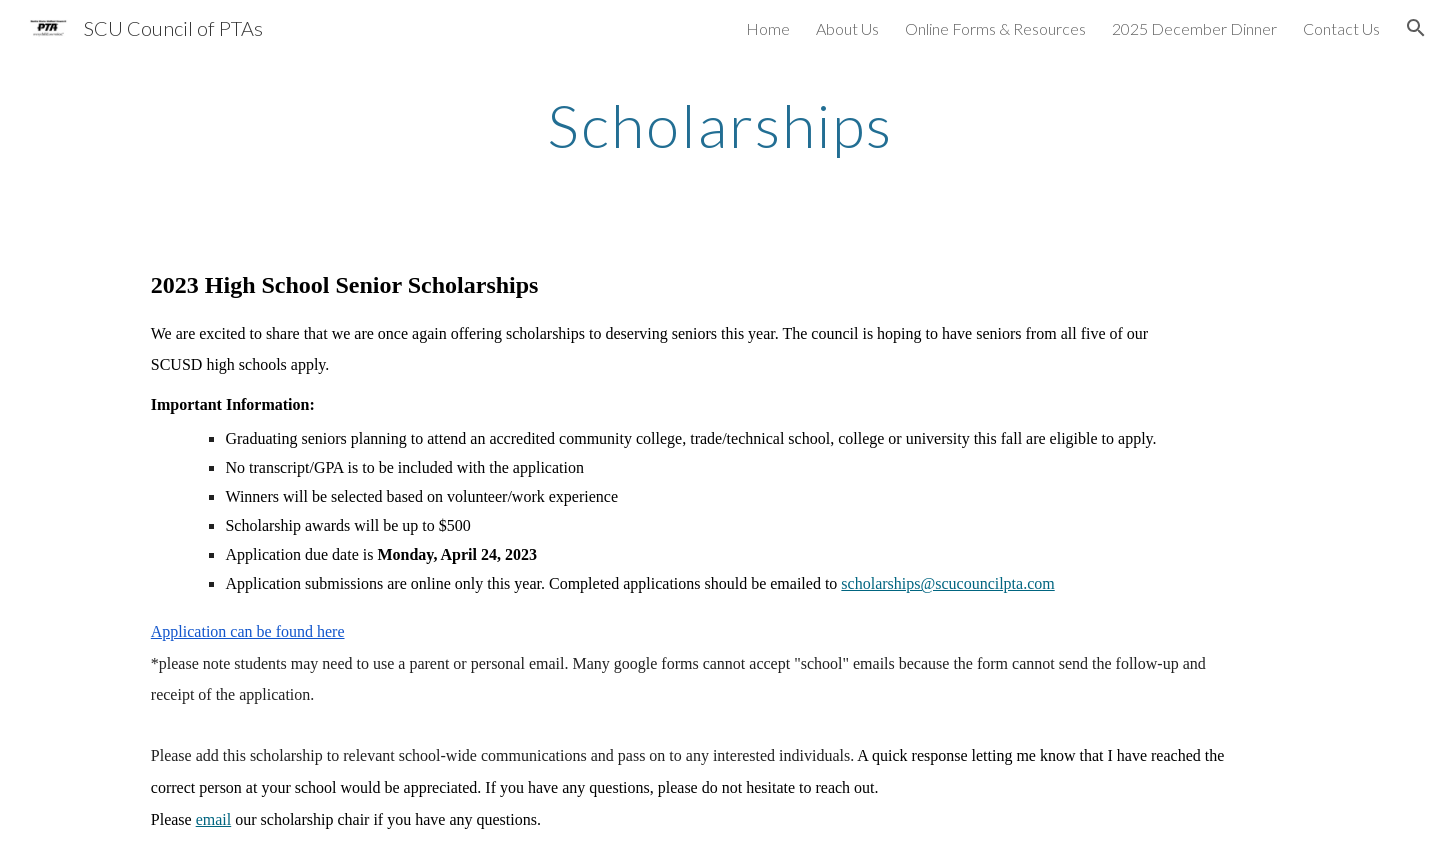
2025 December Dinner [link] (1194, 28)
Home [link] (768, 28)
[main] (720, 125)
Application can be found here (248, 631)
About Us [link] (847, 28)
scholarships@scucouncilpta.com (947, 583)
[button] (1416, 28)
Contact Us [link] (1341, 28)
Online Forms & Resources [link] (995, 28)
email (214, 819)
